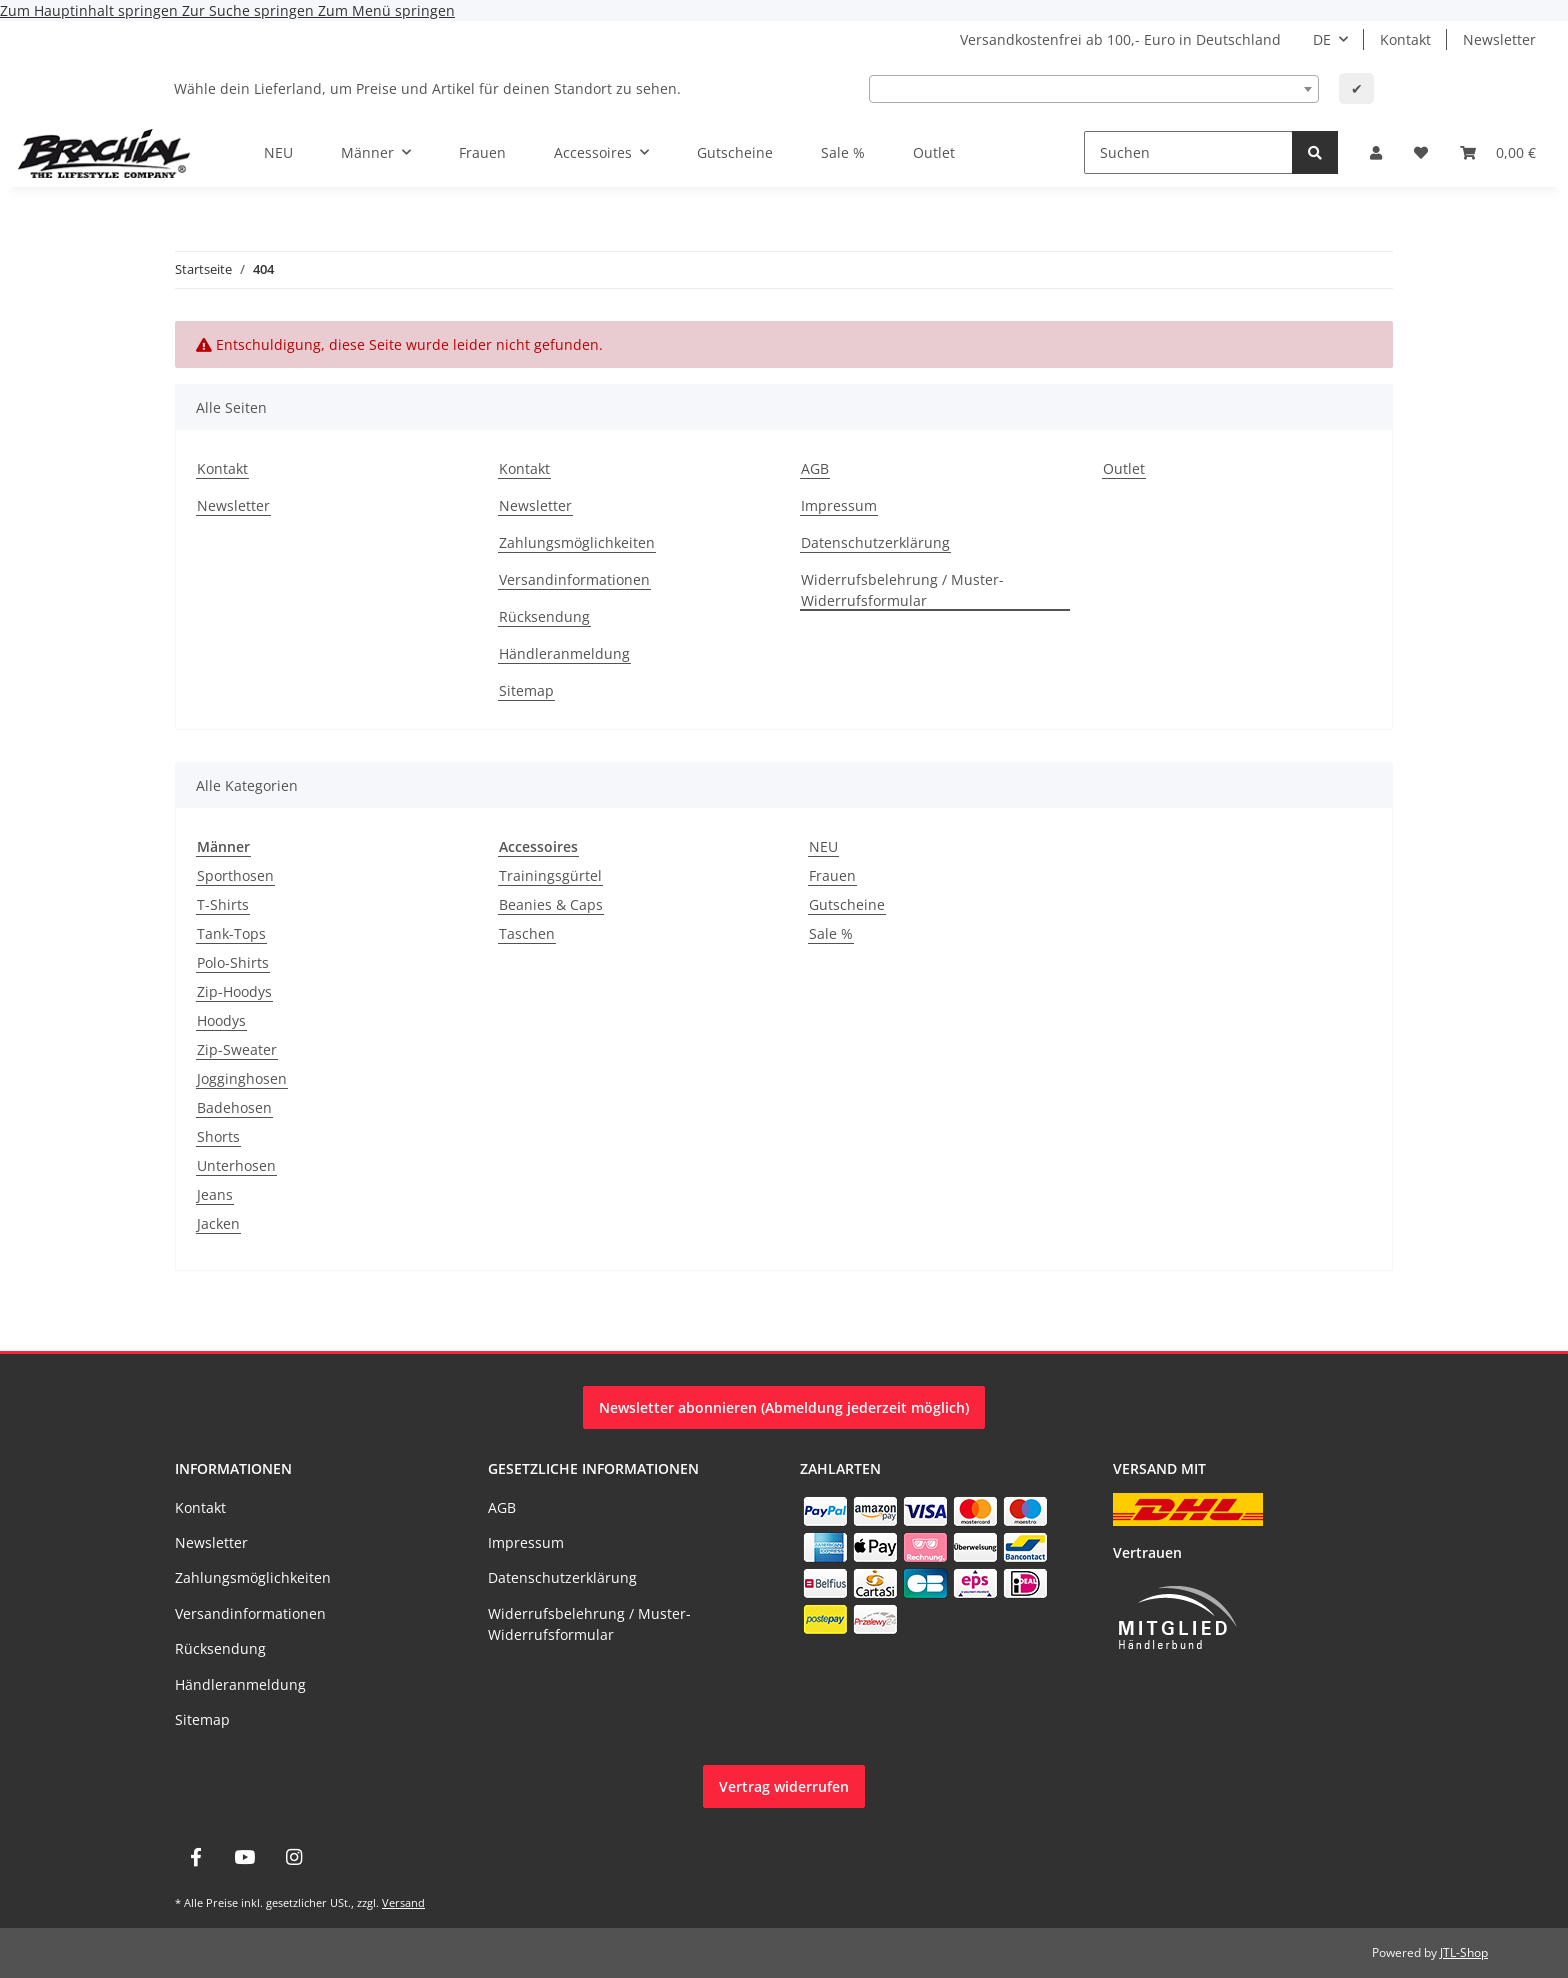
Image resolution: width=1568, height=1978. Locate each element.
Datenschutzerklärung (875, 542)
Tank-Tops (231, 933)
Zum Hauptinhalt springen (91, 10)
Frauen (832, 875)
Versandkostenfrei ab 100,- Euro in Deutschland (1120, 39)
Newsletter (1499, 39)
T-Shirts (223, 904)
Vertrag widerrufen (784, 1786)
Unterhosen (236, 1165)
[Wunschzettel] (1421, 152)
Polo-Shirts (233, 962)
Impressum (839, 505)
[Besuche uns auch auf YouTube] (244, 1857)
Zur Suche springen (250, 10)
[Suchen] (1188, 152)
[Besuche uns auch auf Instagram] (294, 1857)
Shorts (218, 1136)
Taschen (527, 933)
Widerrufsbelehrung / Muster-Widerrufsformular (902, 590)
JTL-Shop (1464, 1952)
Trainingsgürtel (550, 875)
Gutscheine (847, 904)
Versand (403, 1902)
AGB (815, 468)
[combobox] (1094, 89)
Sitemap (526, 690)
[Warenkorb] (1498, 152)
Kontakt (1405, 39)
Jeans (215, 1194)
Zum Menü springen (386, 10)
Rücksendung (544, 616)
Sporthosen (235, 875)
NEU (823, 846)
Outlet (934, 152)
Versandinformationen (574, 579)
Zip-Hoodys (234, 991)
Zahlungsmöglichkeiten (577, 542)
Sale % (831, 933)
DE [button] (1322, 39)
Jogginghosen (242, 1078)
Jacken (218, 1223)
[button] (1376, 152)
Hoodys (221, 1020)
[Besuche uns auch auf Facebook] (195, 1857)
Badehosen (234, 1107)
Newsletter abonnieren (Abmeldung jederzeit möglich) (784, 1407)
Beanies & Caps (551, 904)
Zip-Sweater (237, 1049)
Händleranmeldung (564, 653)
